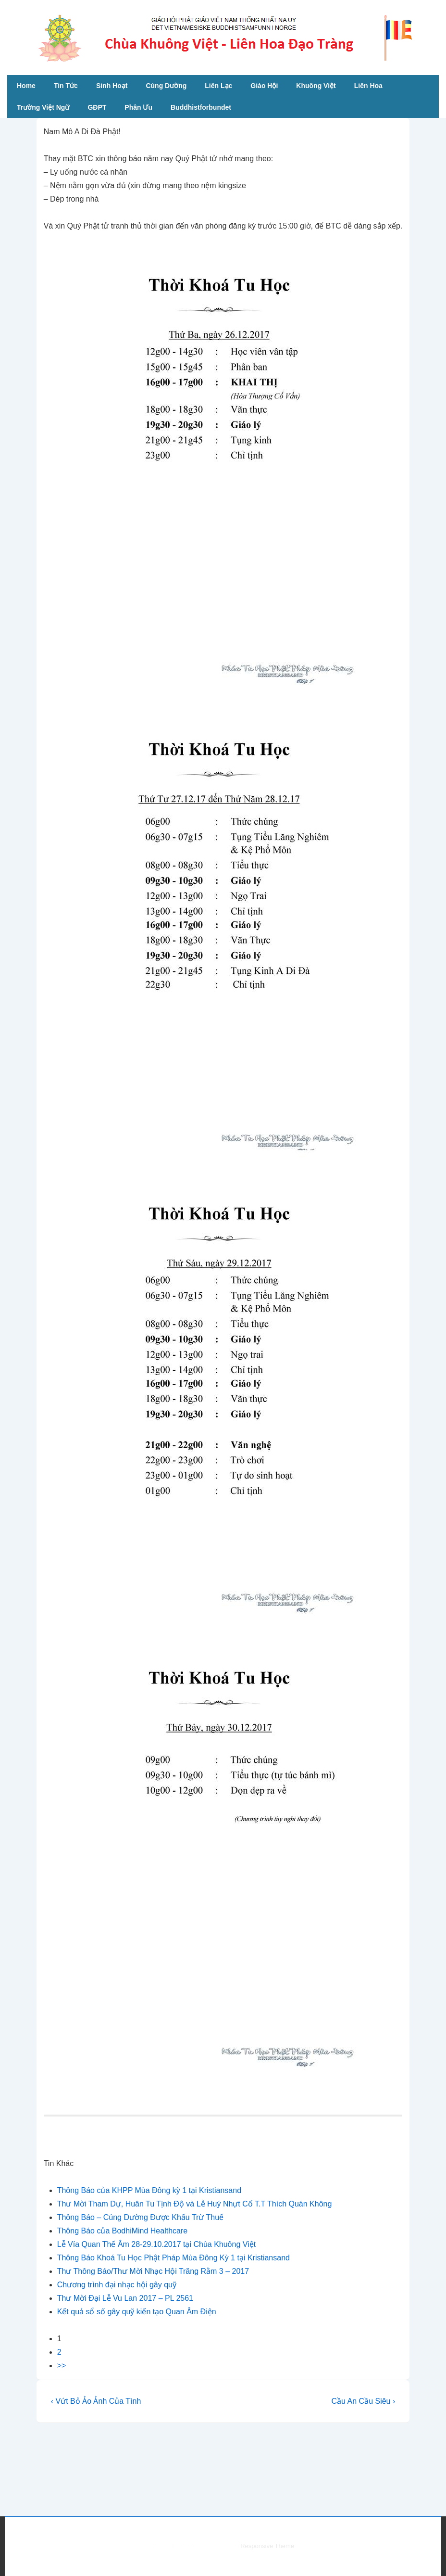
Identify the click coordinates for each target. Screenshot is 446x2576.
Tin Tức (66, 85)
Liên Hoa (368, 85)
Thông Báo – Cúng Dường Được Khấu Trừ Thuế (140, 2217)
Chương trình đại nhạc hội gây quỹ (116, 2285)
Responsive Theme (267, 2546)
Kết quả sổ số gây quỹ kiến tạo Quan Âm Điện (136, 2312)
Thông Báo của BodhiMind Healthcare (122, 2231)
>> (61, 2365)
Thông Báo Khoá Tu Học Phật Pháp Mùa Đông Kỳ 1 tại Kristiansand (173, 2258)
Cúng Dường (166, 85)
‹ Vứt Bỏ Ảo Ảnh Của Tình (96, 2401)
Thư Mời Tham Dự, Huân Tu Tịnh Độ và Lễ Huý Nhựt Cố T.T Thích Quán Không (194, 2204)
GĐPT (96, 107)
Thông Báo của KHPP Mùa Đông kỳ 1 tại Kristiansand (149, 2190)
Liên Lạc (218, 85)
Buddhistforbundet (201, 107)
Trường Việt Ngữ (43, 107)
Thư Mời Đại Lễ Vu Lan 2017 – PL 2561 (125, 2298)
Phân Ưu (138, 107)
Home (26, 85)
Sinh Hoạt (112, 85)
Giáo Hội (264, 85)
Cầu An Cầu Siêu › (364, 2401)
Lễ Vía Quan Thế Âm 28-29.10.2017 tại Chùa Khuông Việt (156, 2244)
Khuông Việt (315, 85)
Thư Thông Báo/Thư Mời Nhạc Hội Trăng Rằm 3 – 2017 (153, 2271)
